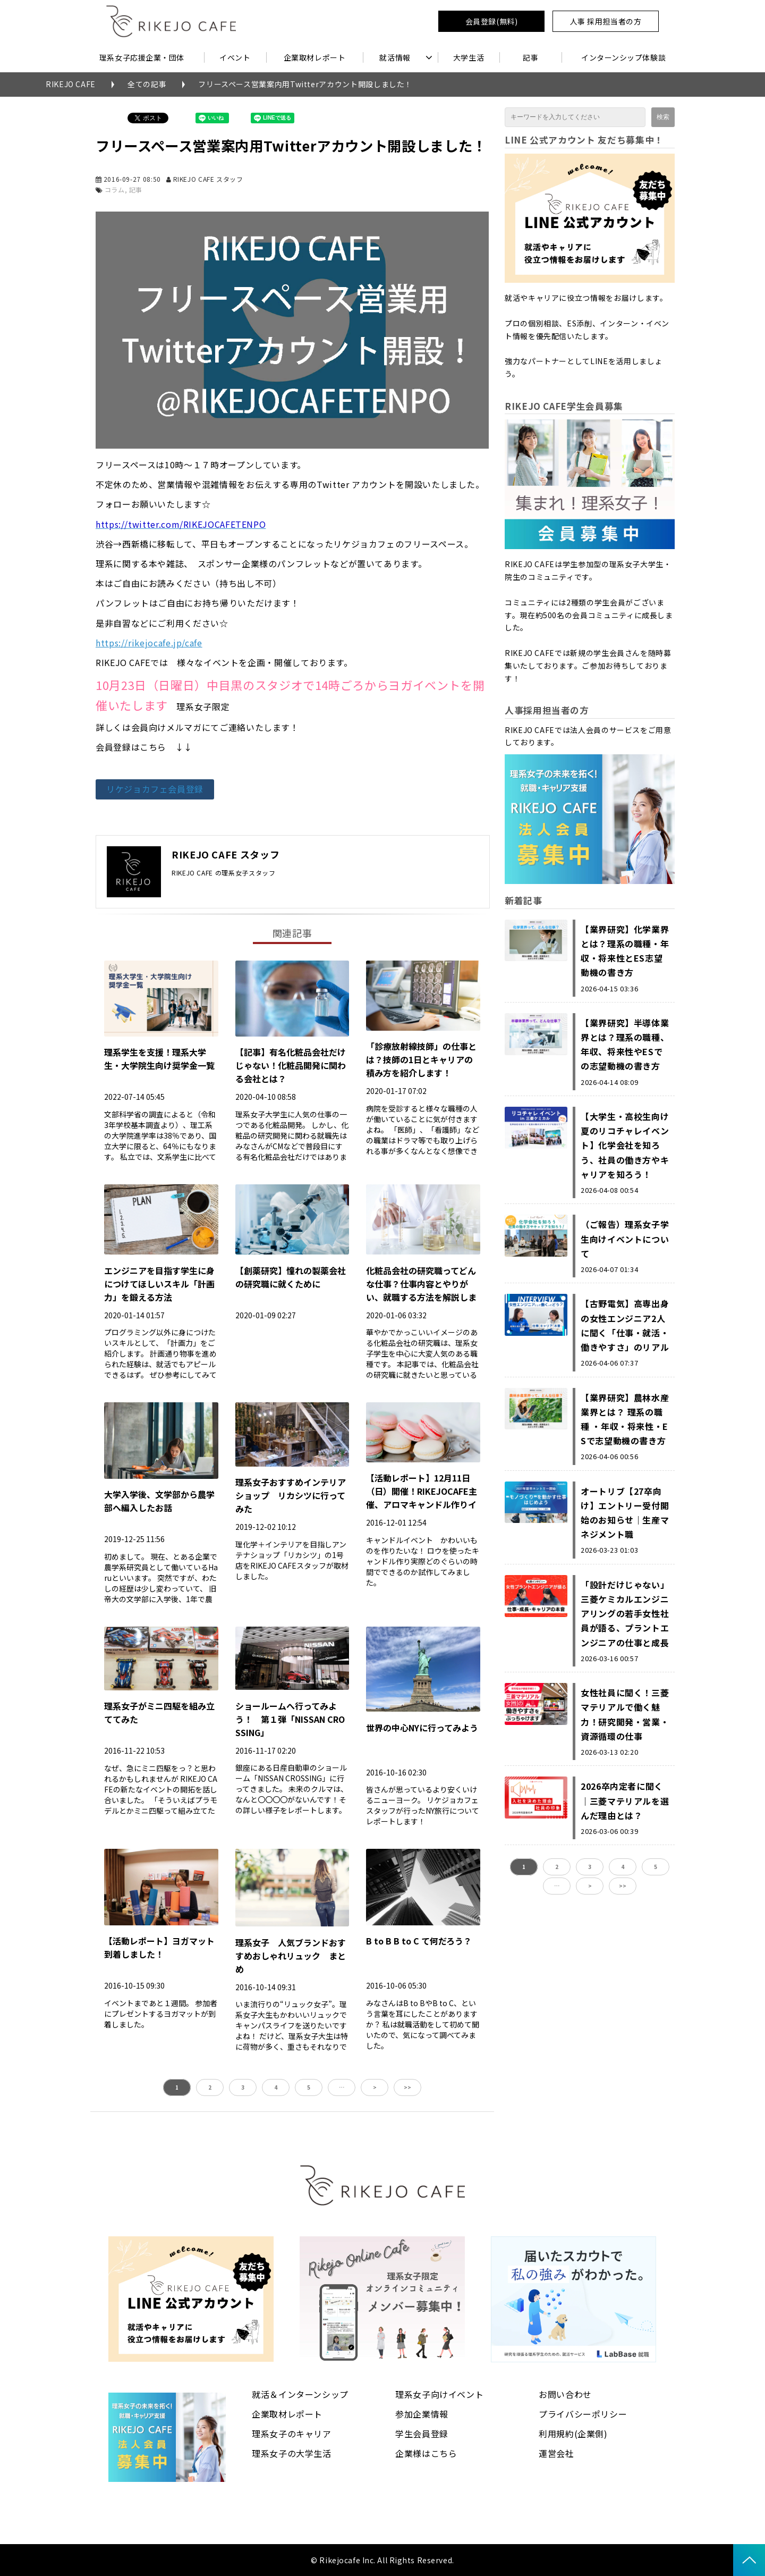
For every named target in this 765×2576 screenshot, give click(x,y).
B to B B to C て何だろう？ (419, 1940)
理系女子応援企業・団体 (141, 57)
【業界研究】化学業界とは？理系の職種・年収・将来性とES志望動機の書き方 (625, 951)
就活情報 (394, 57)
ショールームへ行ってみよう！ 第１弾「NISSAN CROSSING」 (290, 1719)
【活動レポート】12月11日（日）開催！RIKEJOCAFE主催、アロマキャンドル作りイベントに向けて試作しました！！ (421, 1504)
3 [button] (242, 2087)
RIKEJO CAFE (71, 84)
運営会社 (556, 2453)
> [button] (375, 2087)
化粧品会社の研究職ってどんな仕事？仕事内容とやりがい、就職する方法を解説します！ (421, 1290)
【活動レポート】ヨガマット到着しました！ (159, 1947)
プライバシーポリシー (583, 2413)
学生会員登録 (421, 2433)
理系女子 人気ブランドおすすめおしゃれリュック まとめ (290, 1955)
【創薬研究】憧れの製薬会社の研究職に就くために (290, 1277)
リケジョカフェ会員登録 (154, 788)
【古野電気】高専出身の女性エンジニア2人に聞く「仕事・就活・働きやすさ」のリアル (625, 1325)
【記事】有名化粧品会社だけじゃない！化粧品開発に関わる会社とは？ (290, 1065)
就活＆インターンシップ (300, 2394)
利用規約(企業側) (573, 2433)
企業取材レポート (314, 57)
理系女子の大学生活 (292, 2453)
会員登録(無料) (491, 21)
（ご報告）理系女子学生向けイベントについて (625, 1238)
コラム (115, 189)
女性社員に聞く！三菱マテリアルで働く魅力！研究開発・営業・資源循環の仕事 (625, 1714)
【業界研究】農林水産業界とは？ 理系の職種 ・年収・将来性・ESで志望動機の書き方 (625, 1419)
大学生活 (468, 57)
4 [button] (275, 2087)
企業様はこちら (426, 2453)
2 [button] (209, 2087)
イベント (234, 57)
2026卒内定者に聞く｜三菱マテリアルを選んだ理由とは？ (625, 1800)
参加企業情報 (421, 2413)
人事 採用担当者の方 (606, 21)
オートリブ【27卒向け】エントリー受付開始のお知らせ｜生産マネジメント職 (625, 1513)
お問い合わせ (565, 2394)
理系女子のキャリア (292, 2433)
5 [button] (308, 2087)
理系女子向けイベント (439, 2394)
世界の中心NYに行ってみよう (422, 1727)
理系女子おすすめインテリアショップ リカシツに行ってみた (290, 1495)
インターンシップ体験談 (623, 57)
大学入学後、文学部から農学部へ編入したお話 (159, 1501)
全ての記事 (147, 84)
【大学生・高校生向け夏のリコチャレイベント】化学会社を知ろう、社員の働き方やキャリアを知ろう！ (625, 1145)
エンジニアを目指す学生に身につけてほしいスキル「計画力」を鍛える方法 (159, 1283)
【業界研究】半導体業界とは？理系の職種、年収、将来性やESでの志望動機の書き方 (625, 1044)
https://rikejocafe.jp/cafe (149, 642)
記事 (530, 57)
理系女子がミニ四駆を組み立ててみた (159, 1712)
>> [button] (407, 2087)
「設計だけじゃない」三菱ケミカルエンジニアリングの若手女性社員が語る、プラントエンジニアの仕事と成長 (625, 1613)
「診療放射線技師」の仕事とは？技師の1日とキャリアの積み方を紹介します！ (421, 1059)
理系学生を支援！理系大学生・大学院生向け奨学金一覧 (159, 1059)
